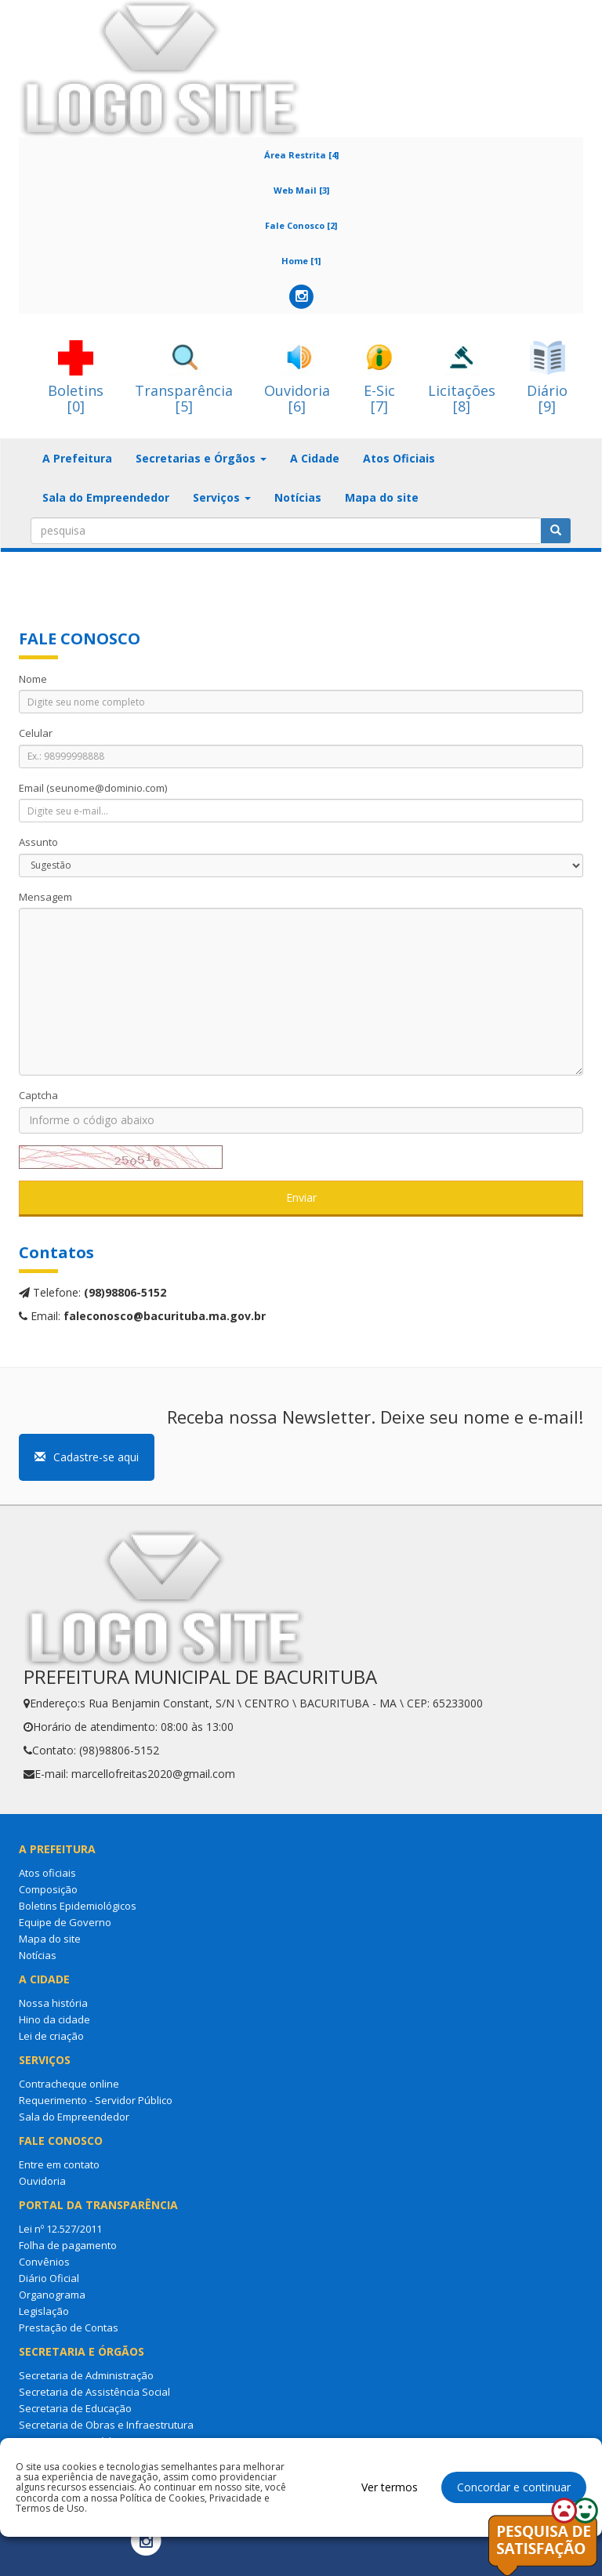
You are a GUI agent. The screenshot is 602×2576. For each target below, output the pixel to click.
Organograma (52, 2295)
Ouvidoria (42, 2181)
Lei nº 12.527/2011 (60, 2229)
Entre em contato (59, 2164)
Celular (36, 733)
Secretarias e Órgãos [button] (201, 458)
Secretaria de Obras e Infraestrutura (106, 2425)
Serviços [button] (222, 497)
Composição (48, 1889)
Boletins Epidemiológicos (77, 1906)
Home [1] (301, 261)
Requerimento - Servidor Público (95, 2100)
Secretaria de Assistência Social (94, 2392)
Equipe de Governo (65, 1922)
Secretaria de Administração (86, 2375)
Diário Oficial (49, 2278)
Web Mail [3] (301, 190)
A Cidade (314, 458)
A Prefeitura (77, 458)
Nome (33, 679)
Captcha (38, 1095)
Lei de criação (51, 2036)
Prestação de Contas (68, 2327)
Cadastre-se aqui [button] (86, 1456)
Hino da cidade (54, 2019)
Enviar (301, 1197)
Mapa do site (382, 497)
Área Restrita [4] (301, 155)
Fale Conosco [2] (301, 225)
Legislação (44, 2311)
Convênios (44, 2262)
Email (93, 788)
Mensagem (45, 897)
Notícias (297, 497)
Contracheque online (69, 2084)
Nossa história (53, 2003)
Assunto (38, 842)
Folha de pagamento (68, 2245)
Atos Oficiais (399, 458)
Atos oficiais (47, 1873)
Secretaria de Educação (75, 2408)
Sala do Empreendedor (105, 497)
